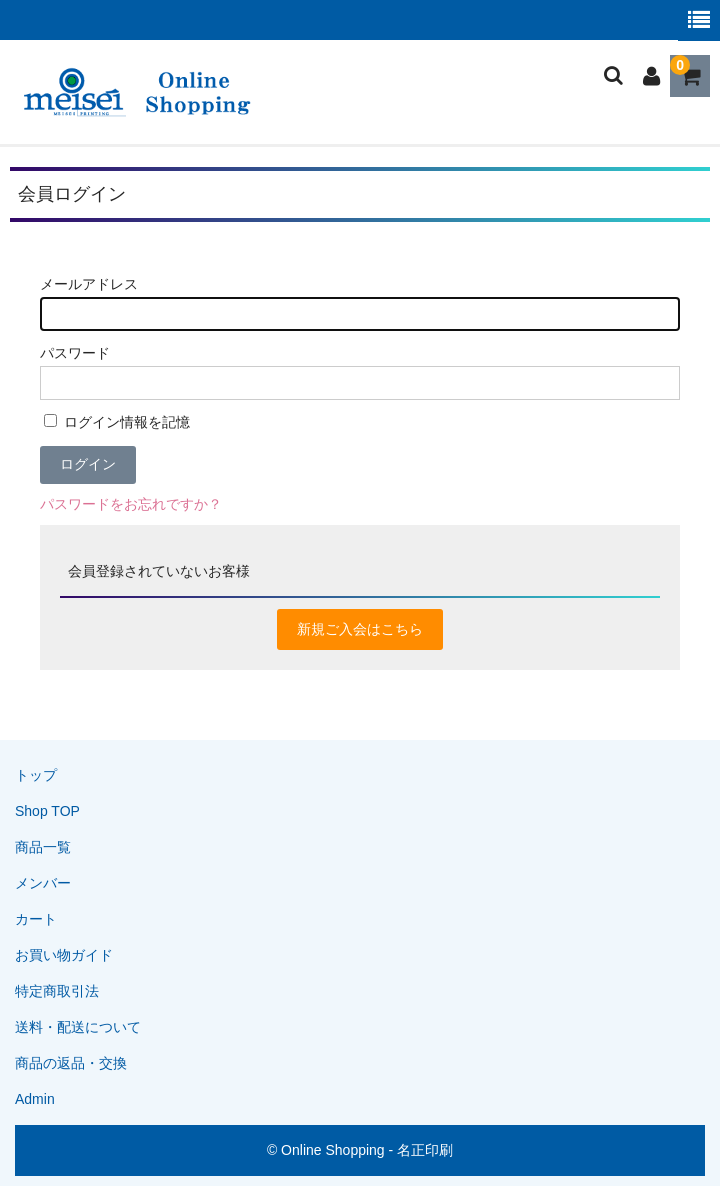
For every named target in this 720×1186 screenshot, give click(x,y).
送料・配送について (78, 1027)
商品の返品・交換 (71, 1063)
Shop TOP (47, 811)
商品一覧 (43, 847)
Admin (35, 1099)
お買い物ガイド (64, 955)
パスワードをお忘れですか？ (131, 504)
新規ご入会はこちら (360, 629)
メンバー (43, 883)
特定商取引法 (57, 991)
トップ (36, 775)
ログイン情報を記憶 (117, 422)
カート (36, 919)
